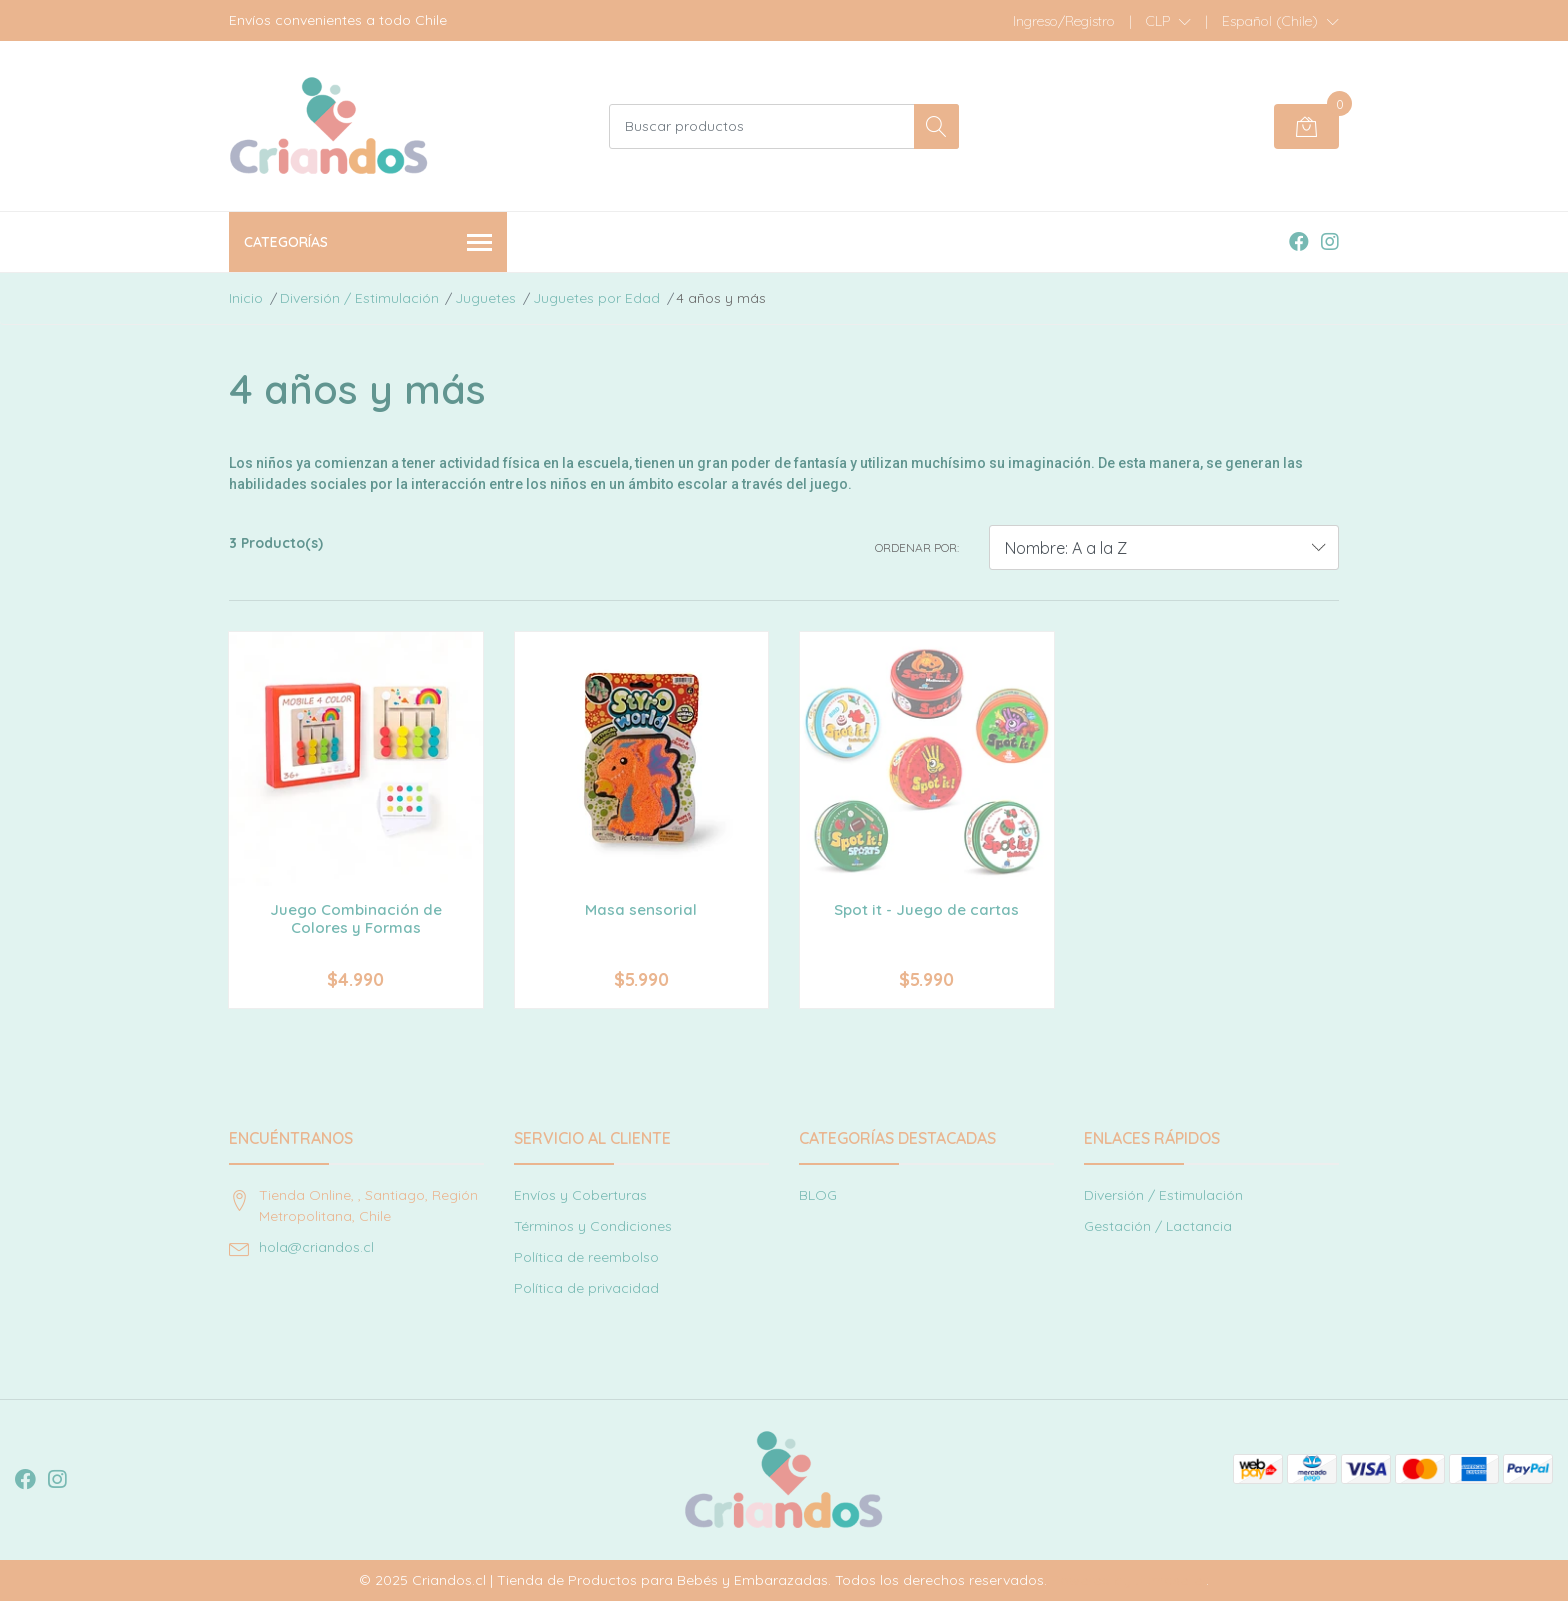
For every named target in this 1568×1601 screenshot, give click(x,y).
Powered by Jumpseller (1128, 1580)
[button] (1168, 21)
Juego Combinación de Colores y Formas (356, 918)
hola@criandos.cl (316, 1247)
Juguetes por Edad (596, 298)
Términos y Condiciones (593, 1226)
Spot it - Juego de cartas (926, 909)
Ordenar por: (917, 547)
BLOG (818, 1195)
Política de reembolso (586, 1257)
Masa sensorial (641, 909)
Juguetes (485, 298)
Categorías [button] (368, 243)
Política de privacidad (586, 1288)
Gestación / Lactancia (1158, 1226)
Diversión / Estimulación (359, 298)
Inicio (246, 298)
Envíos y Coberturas (580, 1195)
